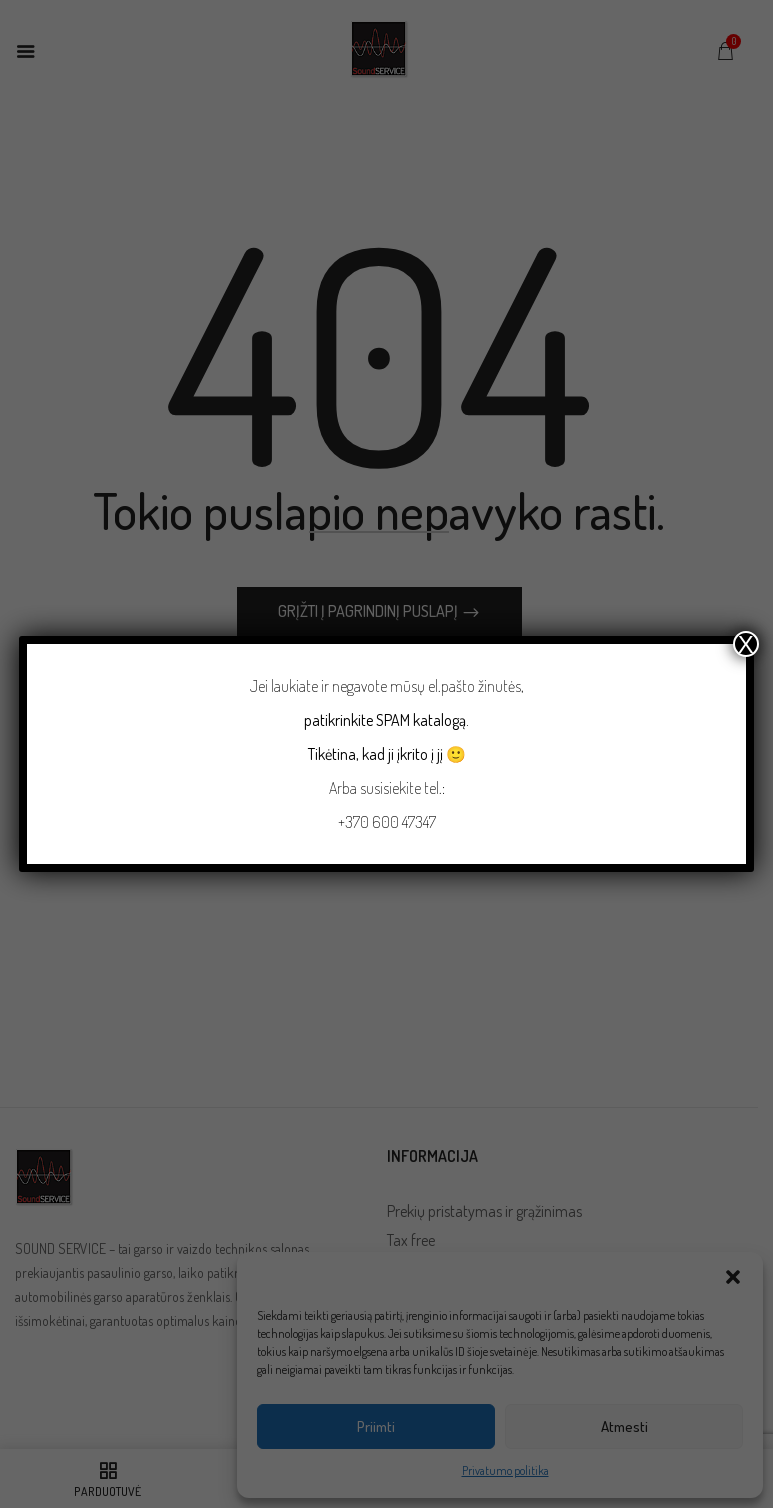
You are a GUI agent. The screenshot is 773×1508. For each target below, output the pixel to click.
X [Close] (746, 644)
